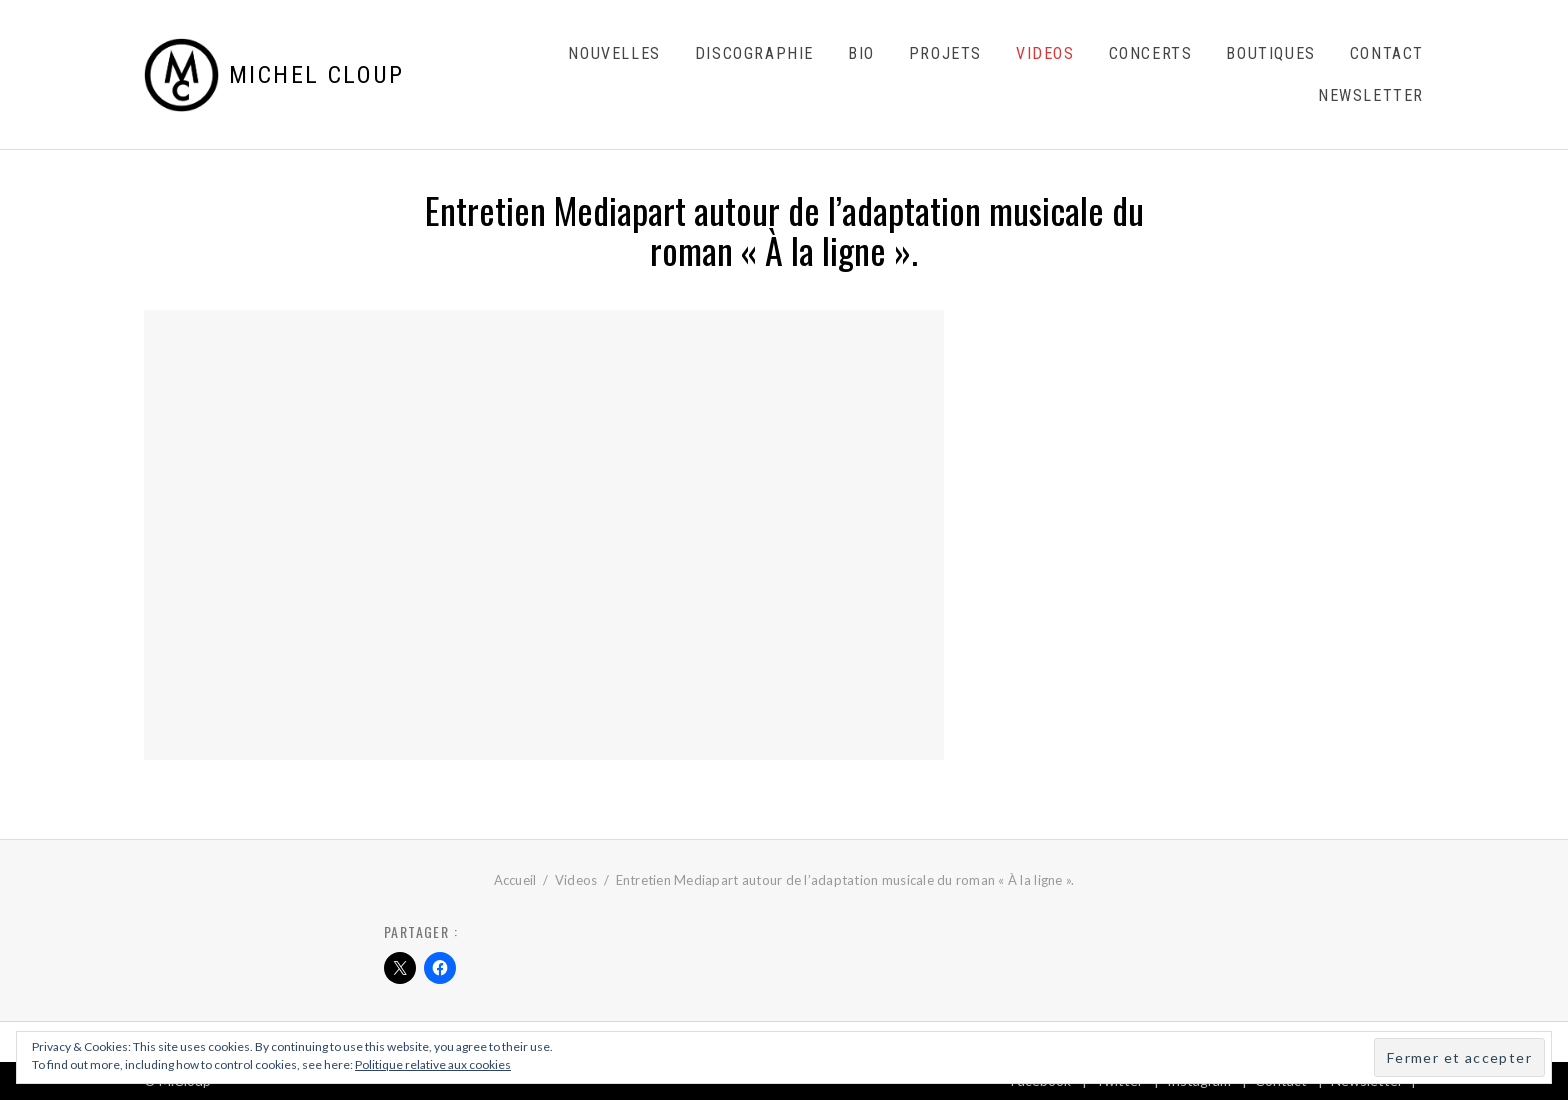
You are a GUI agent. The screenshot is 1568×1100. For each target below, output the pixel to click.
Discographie (754, 53)
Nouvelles (614, 53)
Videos (1045, 53)
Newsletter (1371, 95)
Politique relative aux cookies (433, 1064)
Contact (1387, 53)
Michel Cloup (317, 75)
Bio (861, 53)
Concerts (1151, 53)
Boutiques (1270, 53)
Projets (945, 53)
